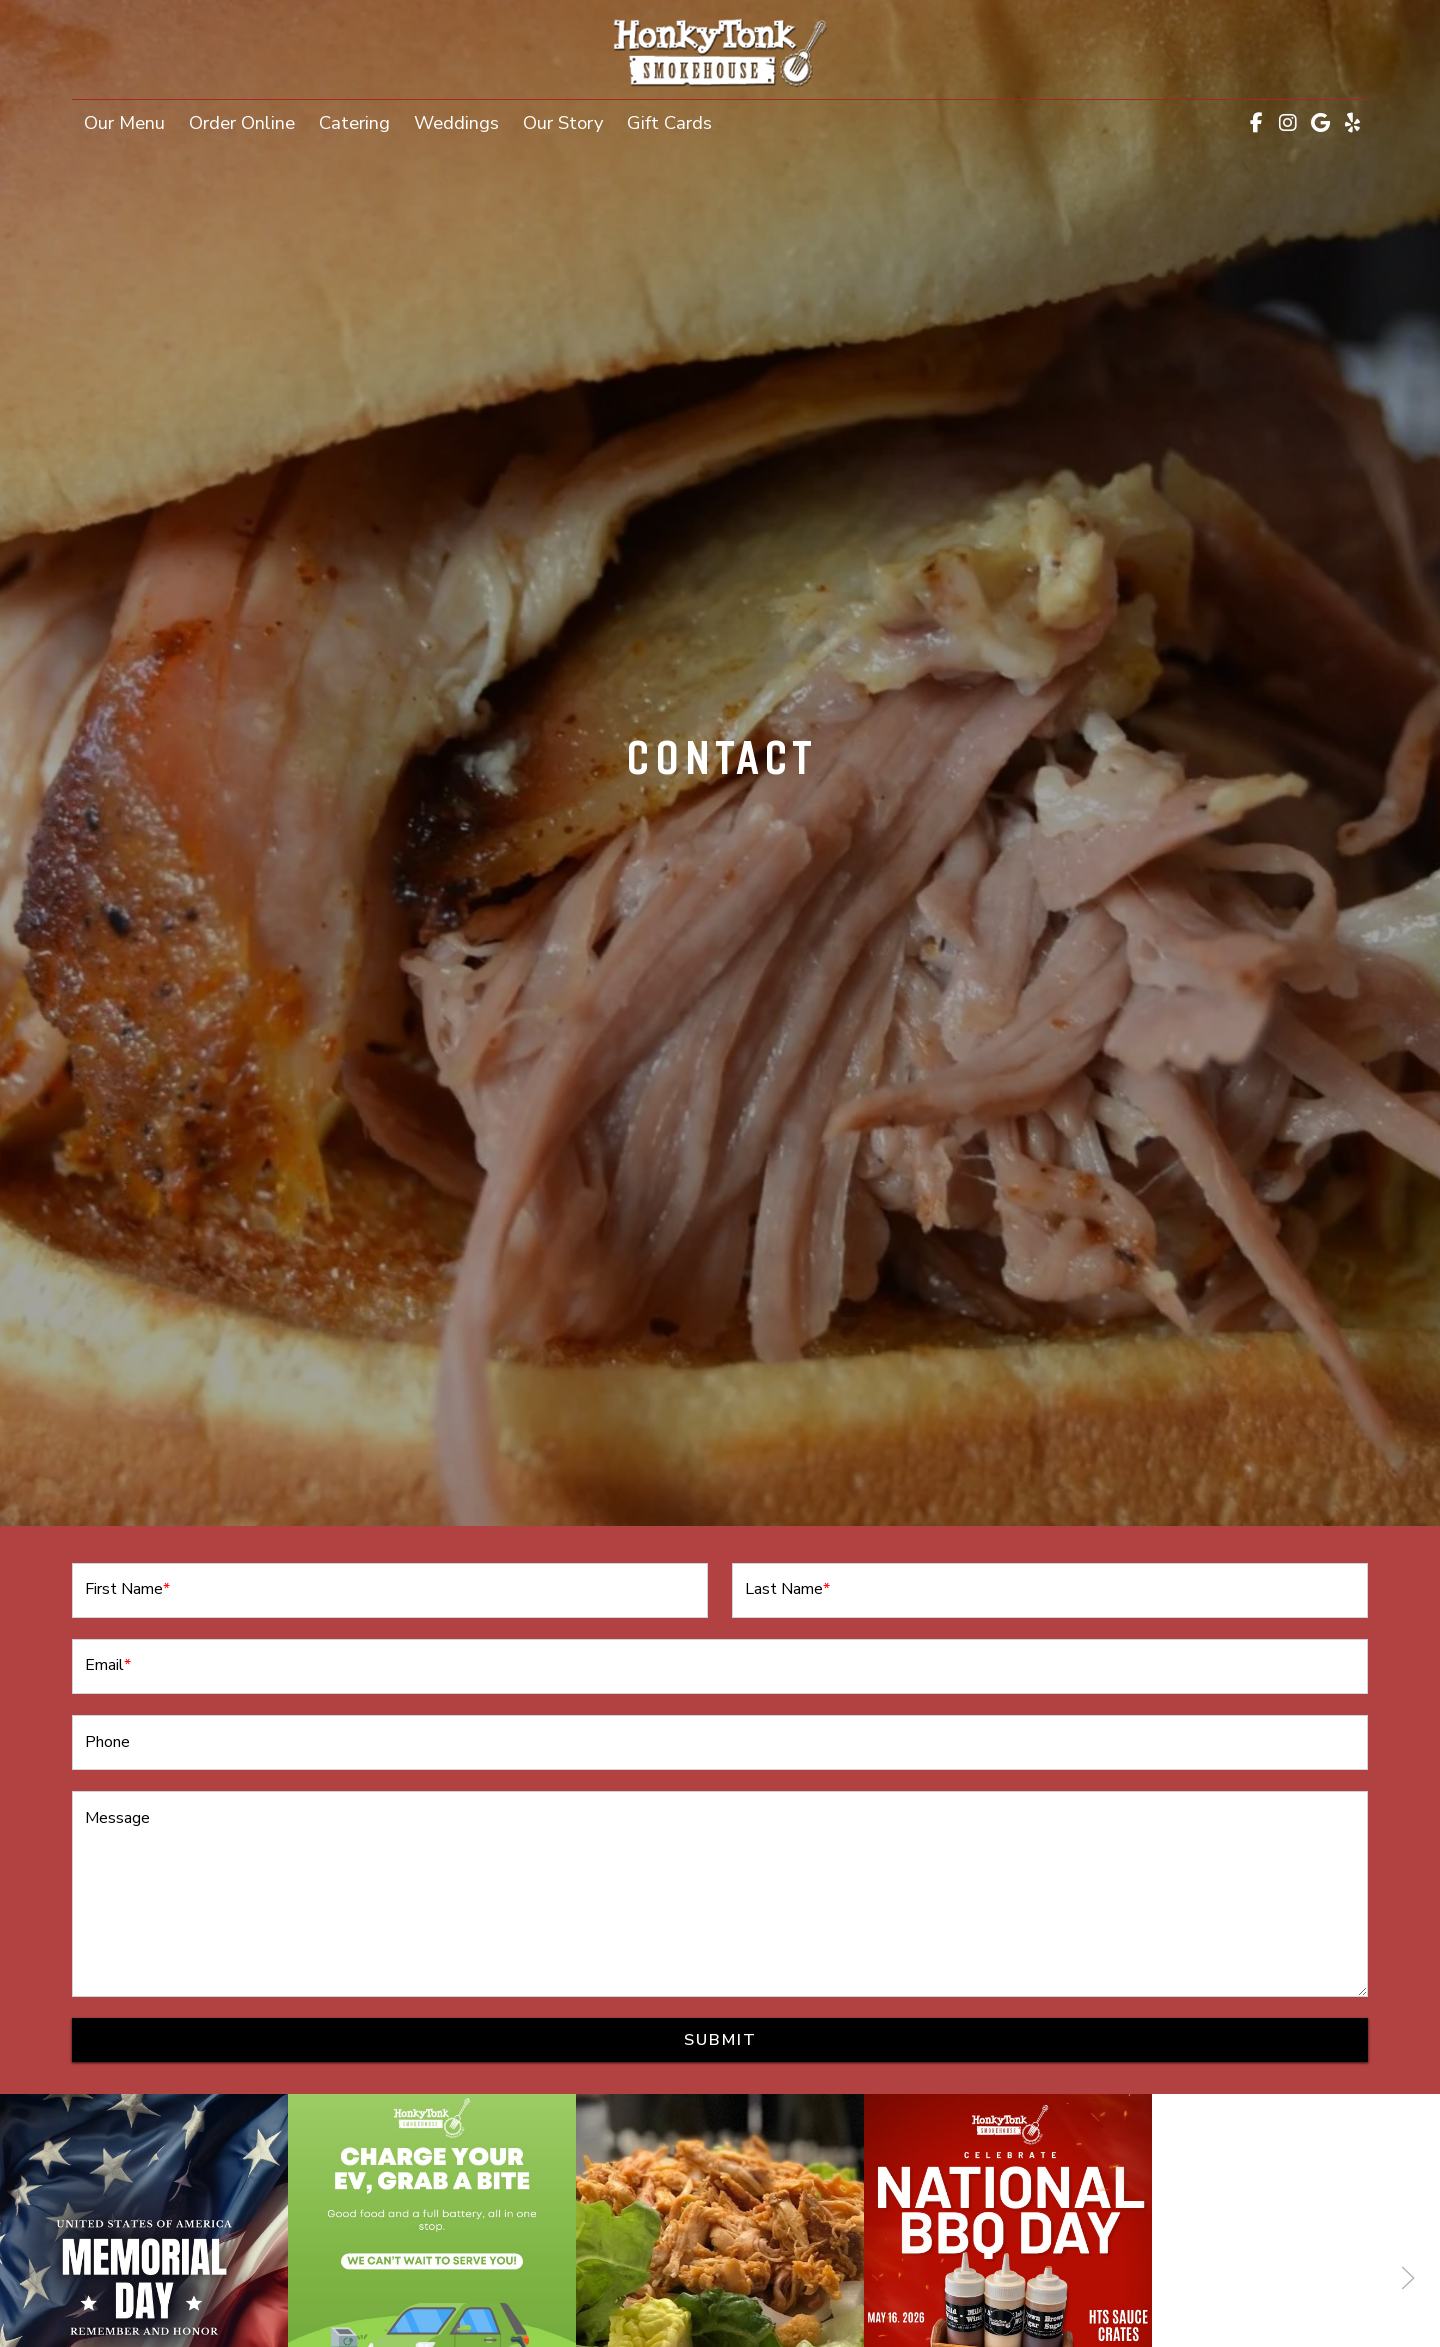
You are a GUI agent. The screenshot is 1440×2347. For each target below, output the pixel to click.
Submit (720, 2040)
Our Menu (124, 122)
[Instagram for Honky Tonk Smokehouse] (1288, 123)
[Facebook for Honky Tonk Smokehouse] (1256, 123)
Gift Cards (675, 121)
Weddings (456, 122)
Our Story (563, 122)
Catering (354, 122)
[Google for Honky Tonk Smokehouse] (1320, 123)
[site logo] (720, 51)
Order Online (248, 121)
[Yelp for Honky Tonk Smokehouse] (1352, 123)
